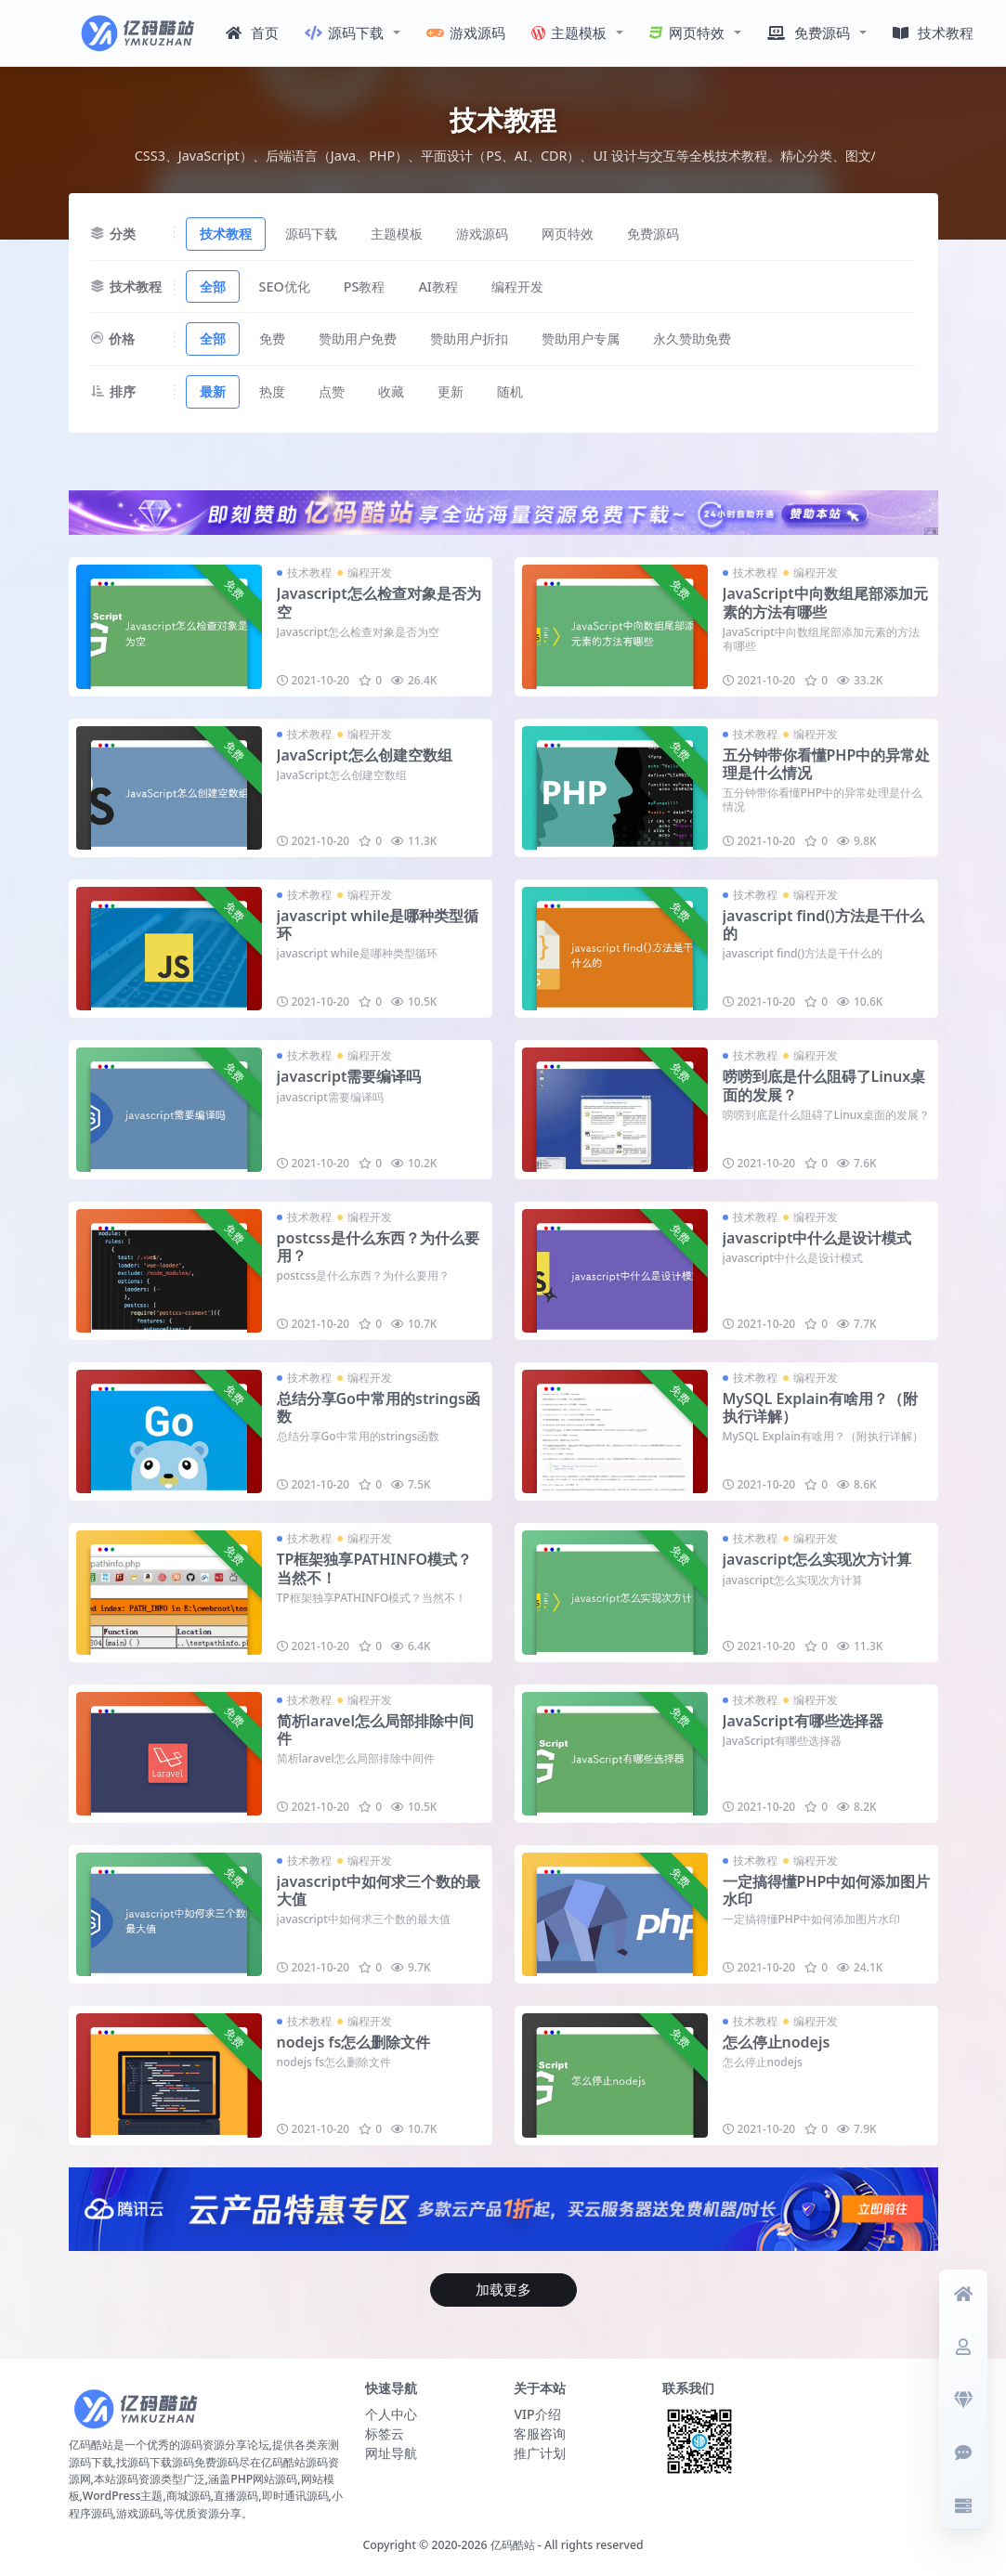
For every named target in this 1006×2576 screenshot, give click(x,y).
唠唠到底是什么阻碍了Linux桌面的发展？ (824, 1085)
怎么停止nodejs (776, 2042)
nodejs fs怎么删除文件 (354, 2042)
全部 (213, 286)
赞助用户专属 (581, 338)
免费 (272, 338)
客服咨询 (540, 2433)
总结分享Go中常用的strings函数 (378, 1407)
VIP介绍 (537, 2414)
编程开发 (517, 286)
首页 (252, 32)
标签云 (384, 2433)
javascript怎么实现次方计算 (817, 1559)
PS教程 (364, 286)
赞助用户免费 (358, 338)
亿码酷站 (512, 2545)
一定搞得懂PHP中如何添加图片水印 (827, 1890)
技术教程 (933, 32)
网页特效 (687, 32)
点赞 (332, 391)
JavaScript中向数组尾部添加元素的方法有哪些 (825, 602)
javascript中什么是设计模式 (817, 1238)
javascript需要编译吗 (349, 1076)
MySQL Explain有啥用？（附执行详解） (820, 1407)
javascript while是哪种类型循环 (378, 924)
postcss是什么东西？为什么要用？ (378, 1247)
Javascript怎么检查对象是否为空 (379, 602)
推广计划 (540, 2453)
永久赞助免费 (692, 338)
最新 (213, 391)
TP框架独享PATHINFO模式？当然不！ (375, 1568)
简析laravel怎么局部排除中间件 (376, 1730)
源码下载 (344, 32)
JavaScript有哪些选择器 (803, 1721)
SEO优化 (284, 286)
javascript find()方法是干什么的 (823, 924)
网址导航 (391, 2453)
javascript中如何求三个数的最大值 (379, 1890)
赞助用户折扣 (469, 338)
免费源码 (808, 32)
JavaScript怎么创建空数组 (364, 755)
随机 (510, 391)
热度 (272, 391)
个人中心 (391, 2414)
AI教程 (438, 286)
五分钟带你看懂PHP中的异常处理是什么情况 (827, 764)
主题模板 (569, 32)
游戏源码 (465, 32)
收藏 (391, 391)
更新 (451, 391)
